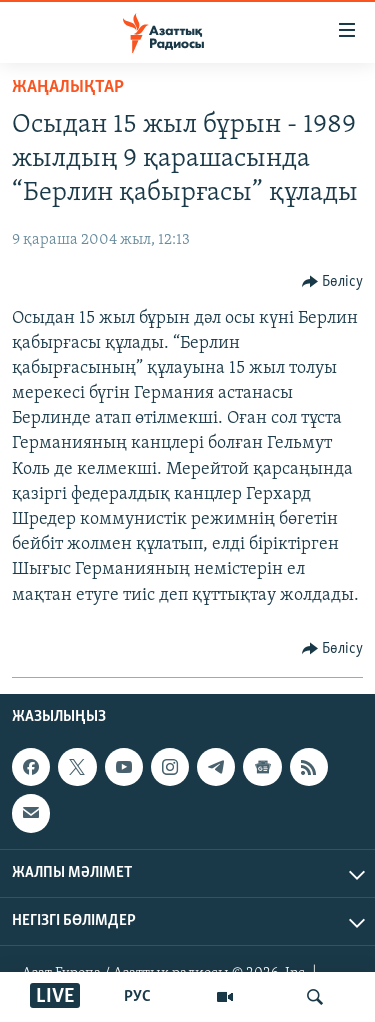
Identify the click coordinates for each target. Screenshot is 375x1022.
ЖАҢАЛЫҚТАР (68, 87)
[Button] (333, 282)
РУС (137, 997)
